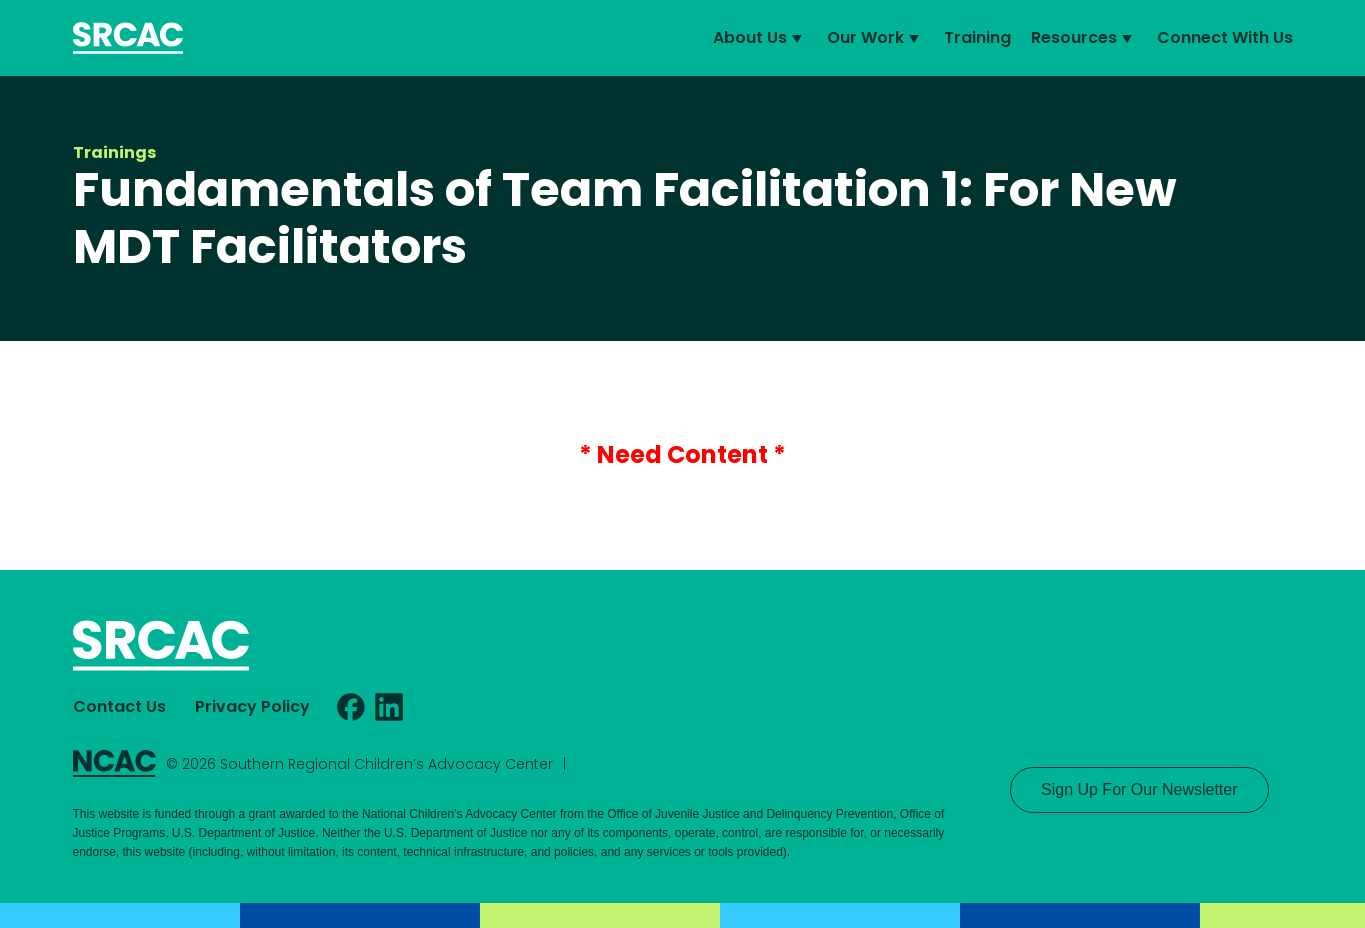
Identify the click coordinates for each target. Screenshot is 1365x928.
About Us (760, 38)
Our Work (875, 38)
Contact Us (119, 706)
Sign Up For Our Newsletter (1139, 789)
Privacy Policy (252, 706)
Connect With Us (1225, 37)
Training (977, 37)
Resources (1084, 38)
